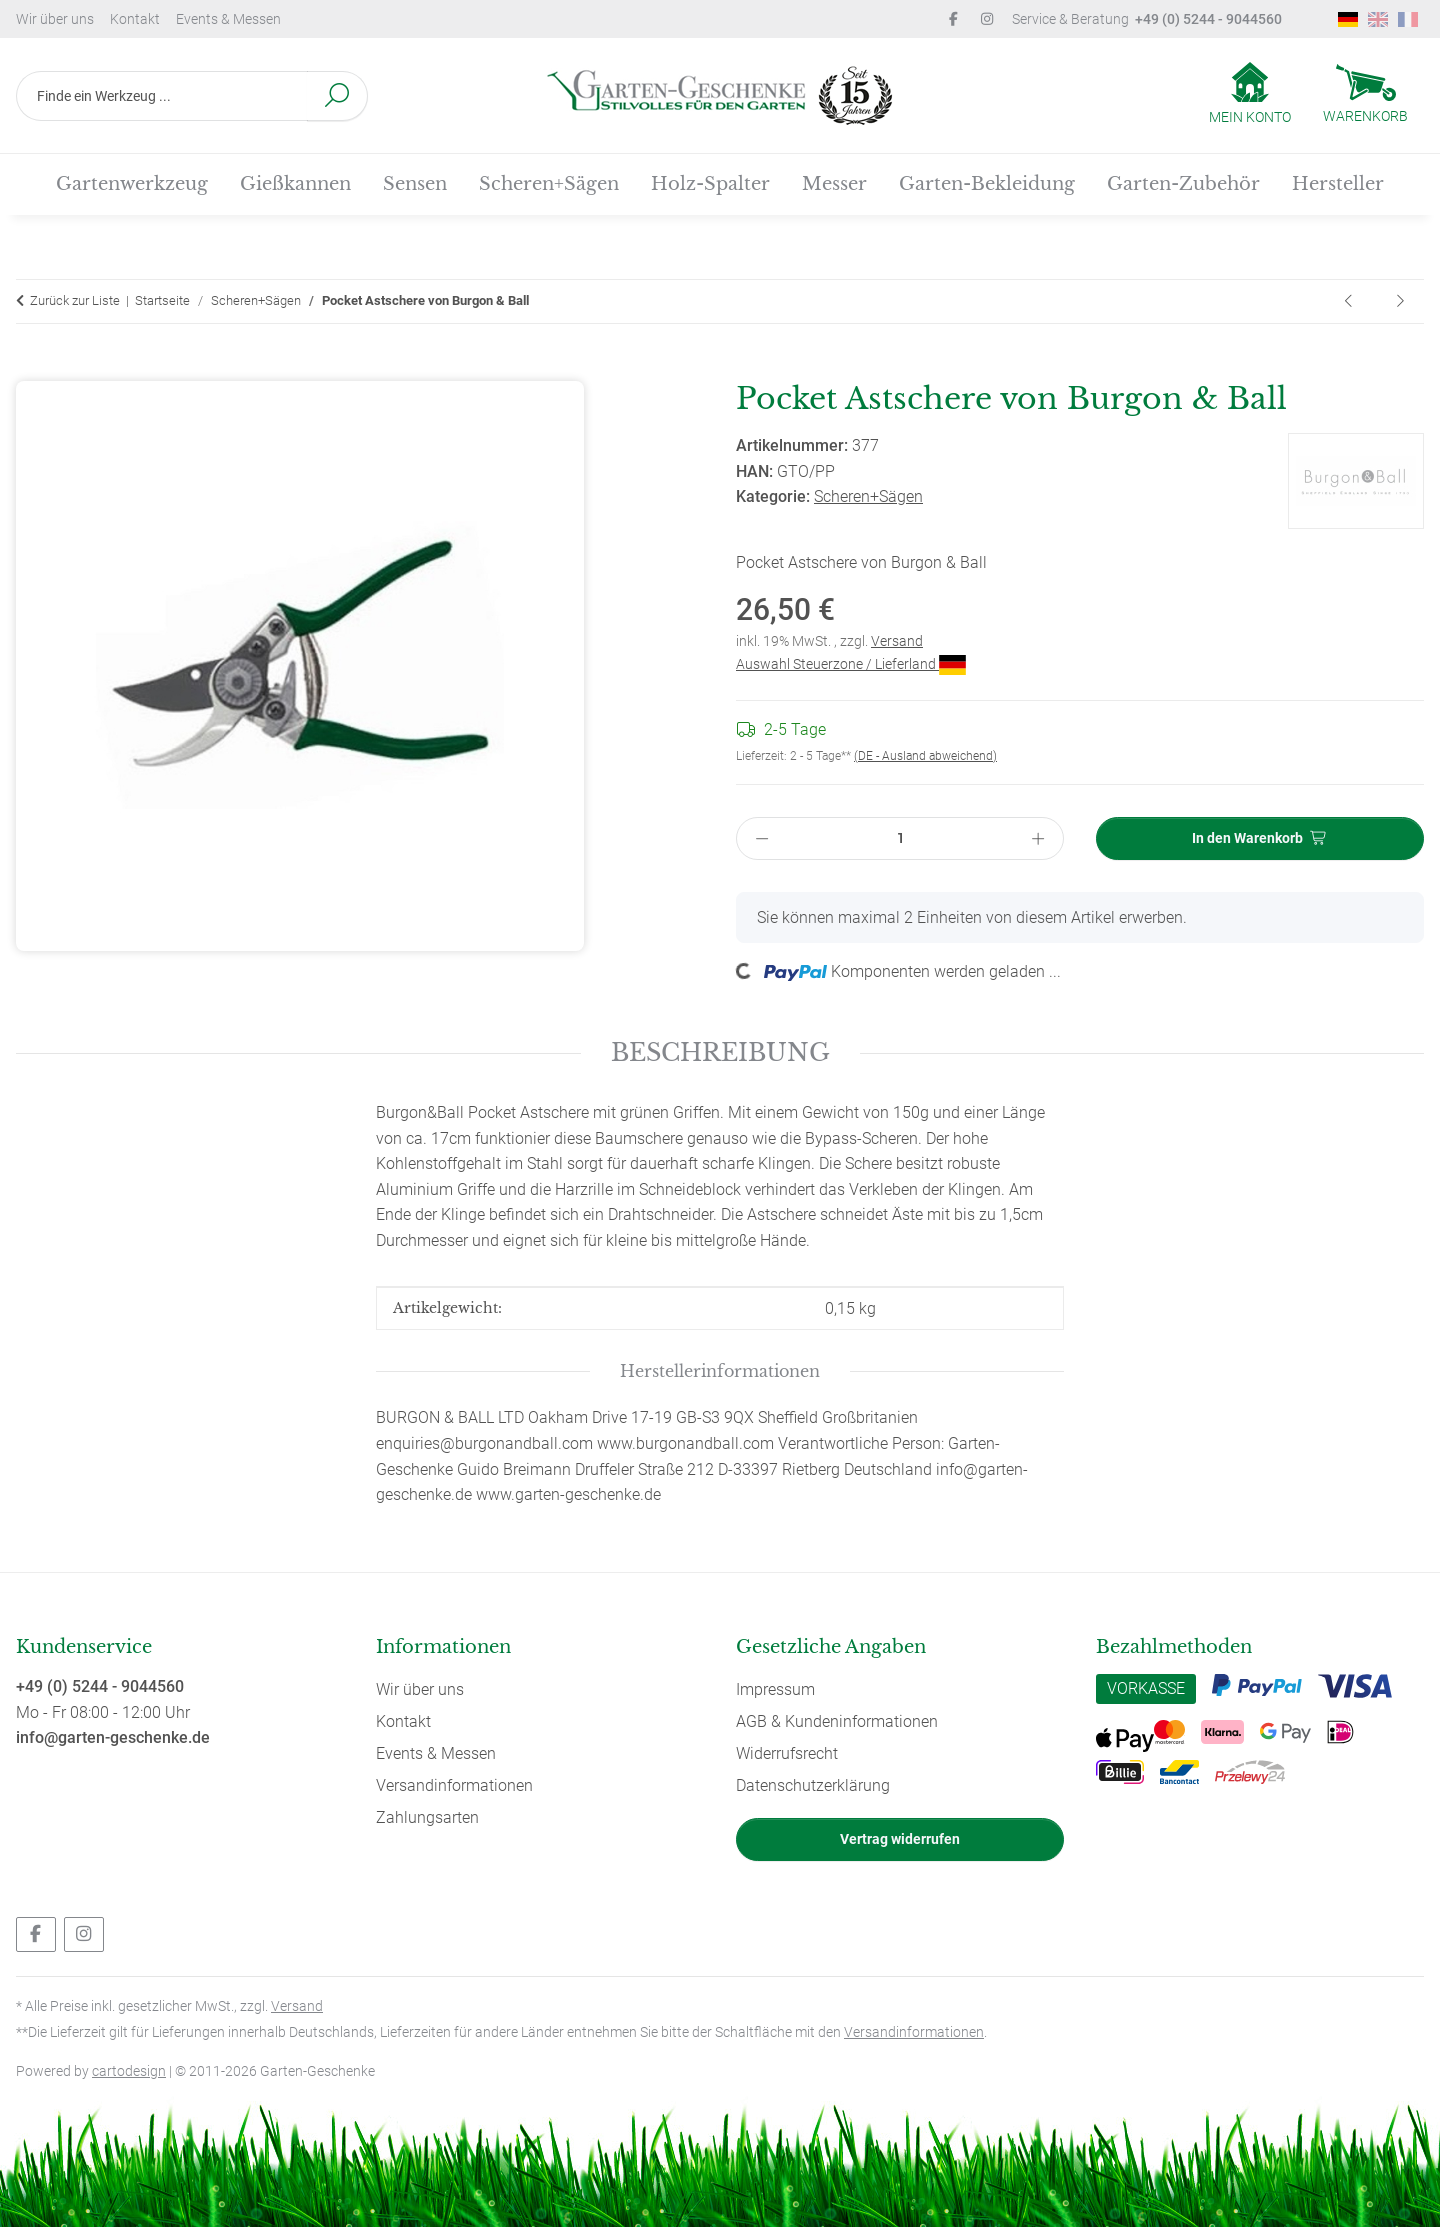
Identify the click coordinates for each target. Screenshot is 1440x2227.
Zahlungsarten (427, 1817)
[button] (1250, 95)
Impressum (775, 1689)
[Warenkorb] (1365, 96)
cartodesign (129, 2071)
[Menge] (900, 838)
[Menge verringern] (762, 838)
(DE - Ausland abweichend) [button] (925, 756)
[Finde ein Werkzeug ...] (162, 96)
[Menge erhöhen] (1039, 838)
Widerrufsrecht (787, 1753)
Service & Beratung (1147, 19)
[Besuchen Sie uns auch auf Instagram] (84, 1934)
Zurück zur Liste (75, 300)
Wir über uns (55, 19)
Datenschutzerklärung (813, 1785)
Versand (897, 641)
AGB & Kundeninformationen (837, 1721)
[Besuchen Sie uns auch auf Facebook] (36, 1934)
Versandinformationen (454, 1785)
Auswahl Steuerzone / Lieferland (851, 664)
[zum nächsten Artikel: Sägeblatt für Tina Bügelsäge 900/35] (1400, 301)
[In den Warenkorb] (32, 369)
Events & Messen (228, 19)
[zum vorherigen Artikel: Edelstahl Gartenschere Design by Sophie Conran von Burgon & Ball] (1350, 301)
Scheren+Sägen (868, 496)
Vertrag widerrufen (900, 1839)
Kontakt (135, 19)
